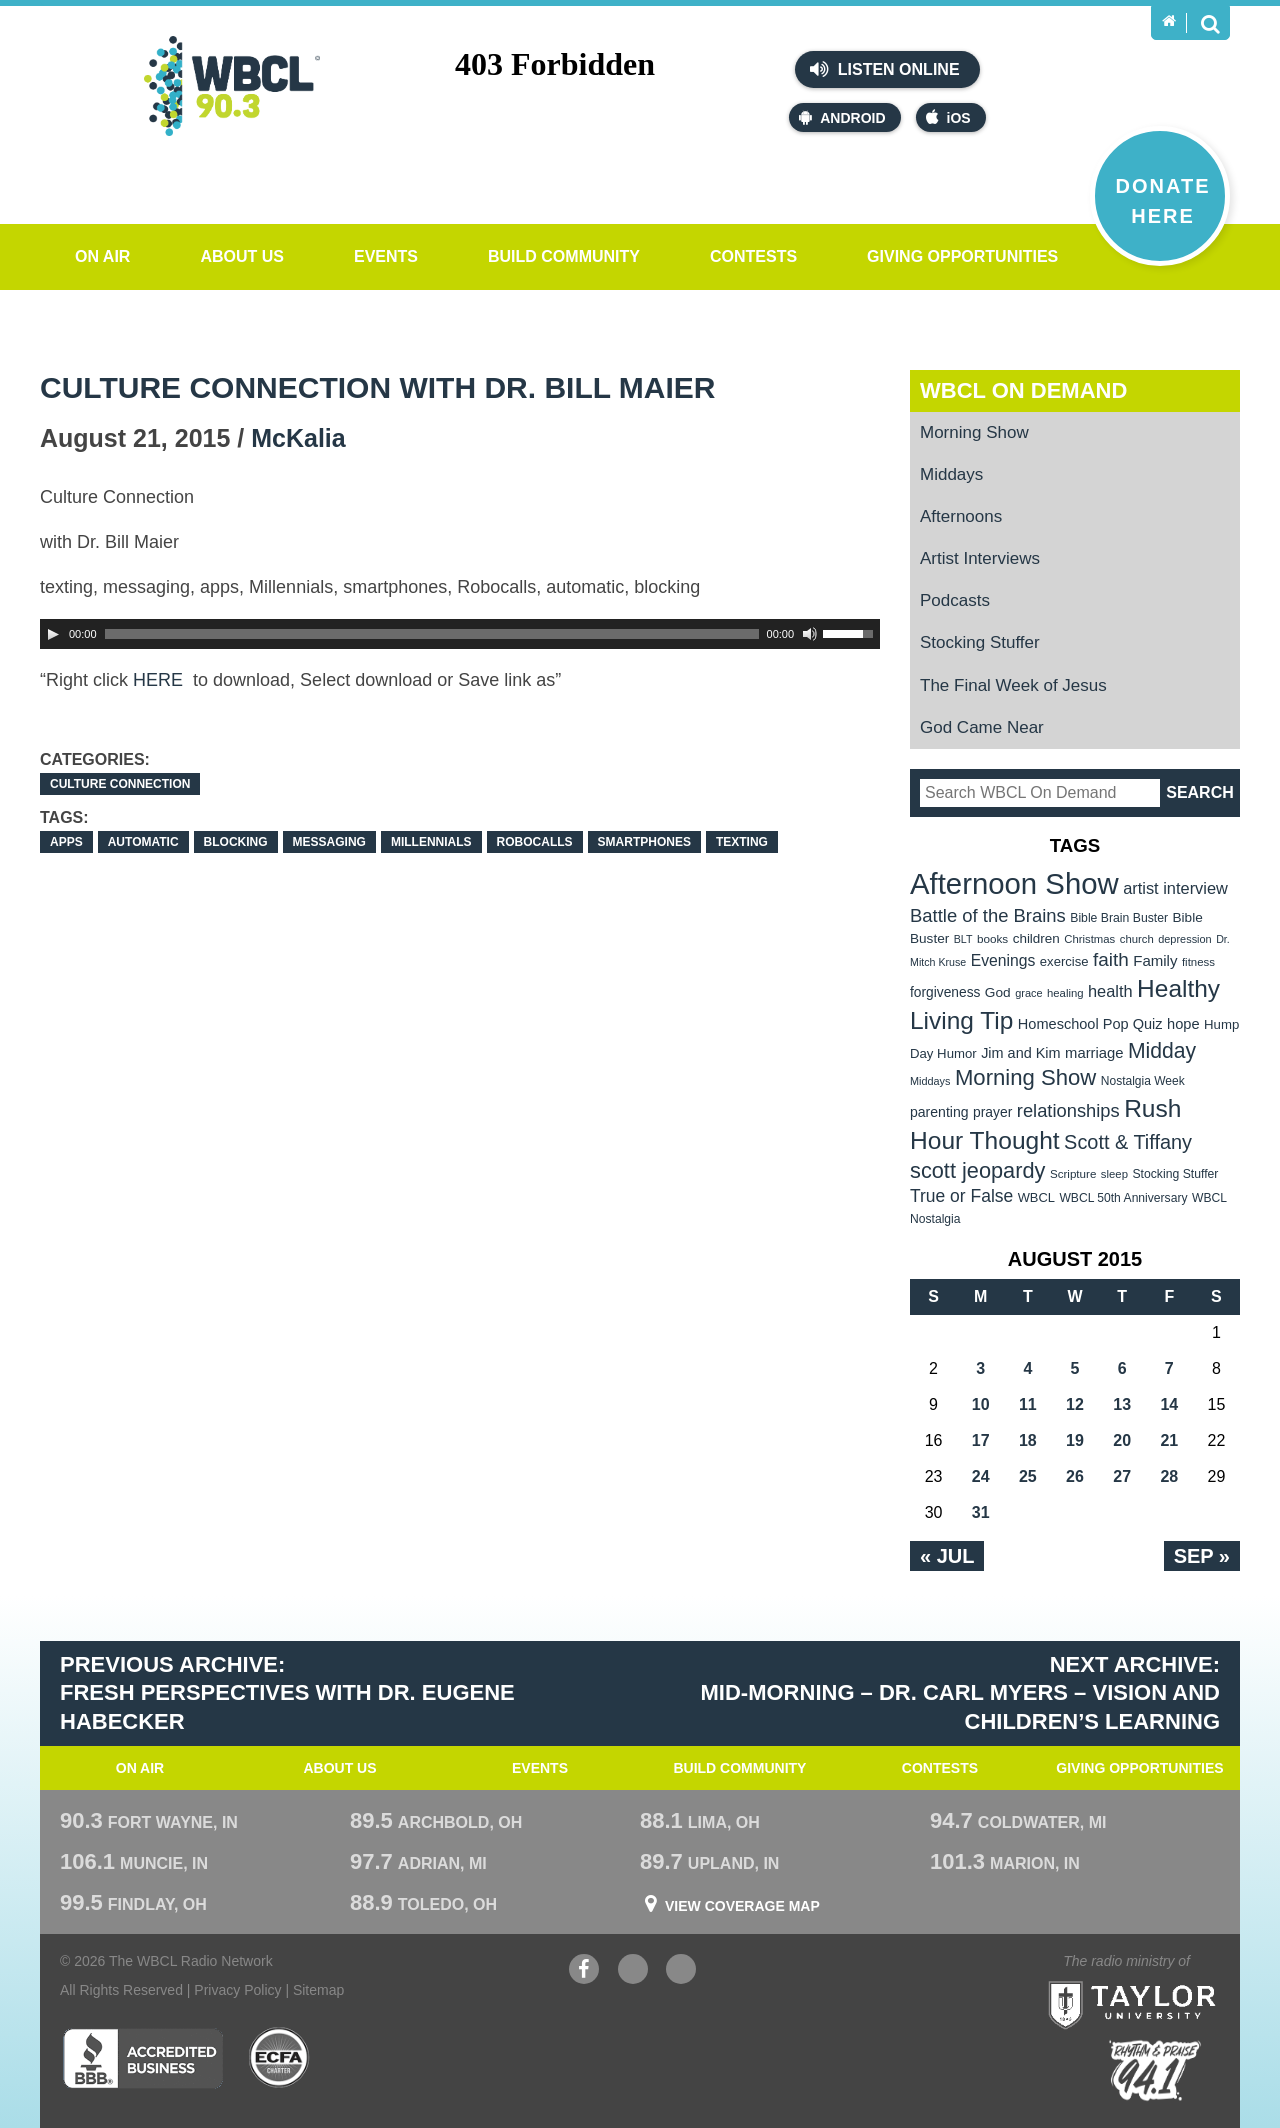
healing (1065, 993)
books (992, 938)
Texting (742, 842)
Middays (951, 474)
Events (386, 256)
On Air (102, 256)
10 (981, 1404)
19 (1075, 1440)
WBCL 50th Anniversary (1123, 1198)
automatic (143, 842)
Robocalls (535, 842)
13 (1122, 1404)
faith (1111, 959)
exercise (1064, 961)
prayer (992, 1112)
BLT (963, 939)
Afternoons (961, 516)
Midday (1162, 1050)
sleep (1114, 1174)
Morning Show (974, 432)
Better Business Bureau (142, 2058)
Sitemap (318, 1990)
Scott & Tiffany (1128, 1142)
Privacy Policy (237, 1990)
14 (1169, 1404)
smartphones (644, 842)
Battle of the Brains (988, 915)
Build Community (564, 256)
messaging (329, 842)
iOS (948, 117)
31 (981, 1512)
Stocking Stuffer (980, 642)
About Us (242, 256)
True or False (961, 1196)
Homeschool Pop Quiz (1090, 1024)
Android (842, 117)
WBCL (1036, 1197)
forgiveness (945, 992)
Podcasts (955, 600)
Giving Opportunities (962, 256)
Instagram (681, 1971)
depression (1185, 939)
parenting (939, 1112)
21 (1169, 1440)
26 (1075, 1476)
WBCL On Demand (1023, 390)
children (1036, 938)
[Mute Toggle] (810, 634)
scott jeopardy (977, 1170)
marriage (1094, 1053)
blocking (236, 842)
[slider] (432, 634)
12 (1075, 1404)
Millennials (431, 842)
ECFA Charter (280, 2058)
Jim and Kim (1020, 1053)
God (998, 992)
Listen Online (884, 69)
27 (1122, 1476)
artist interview (1175, 888)
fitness (1198, 962)
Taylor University (1168, 1980)
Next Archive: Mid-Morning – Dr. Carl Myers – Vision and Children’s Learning (960, 1693)
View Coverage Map (742, 1906)
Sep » (1202, 1556)
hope (1183, 1024)
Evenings (1003, 960)
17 (981, 1440)
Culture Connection (120, 784)
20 (1122, 1440)
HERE (160, 680)
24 (981, 1476)
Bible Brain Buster (1119, 918)
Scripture (1073, 1173)
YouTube (633, 1971)
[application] (460, 634)
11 (1028, 1404)
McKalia (298, 438)
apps (66, 842)
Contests (753, 256)
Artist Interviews (980, 558)
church (1137, 939)
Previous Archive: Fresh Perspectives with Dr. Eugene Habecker (287, 1693)
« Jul (947, 1556)
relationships (1068, 1110)
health (1110, 991)
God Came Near (982, 727)
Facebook (584, 1971)
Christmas (1089, 939)
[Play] (53, 634)
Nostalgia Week (1143, 1081)
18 (1028, 1440)
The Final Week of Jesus (1013, 685)
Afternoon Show (1014, 883)
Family (1155, 960)
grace (1028, 993)
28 (1169, 1476)
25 (1028, 1476)
